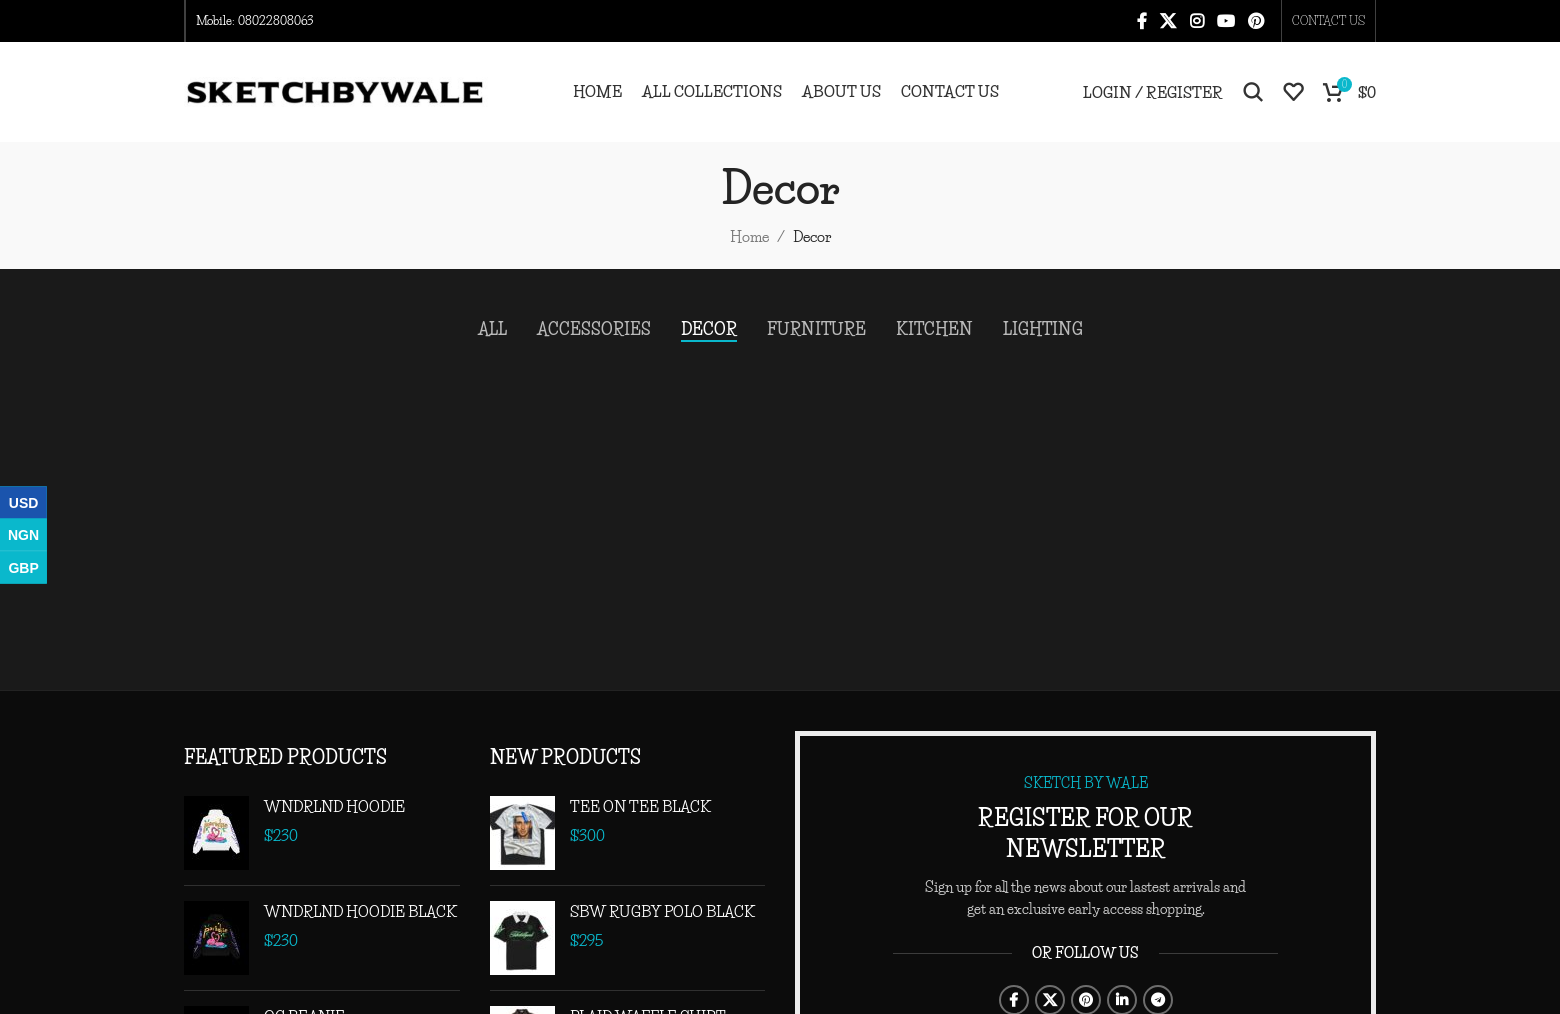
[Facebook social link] (1141, 21)
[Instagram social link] (1196, 21)
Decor (812, 236)
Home (749, 236)
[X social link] (1168, 21)
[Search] (1253, 92)
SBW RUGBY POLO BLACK (662, 911)
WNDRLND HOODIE (334, 806)
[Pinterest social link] (1256, 21)
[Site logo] (336, 89)
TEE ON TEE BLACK (640, 806)
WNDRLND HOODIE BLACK (360, 911)
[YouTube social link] (1225, 21)
